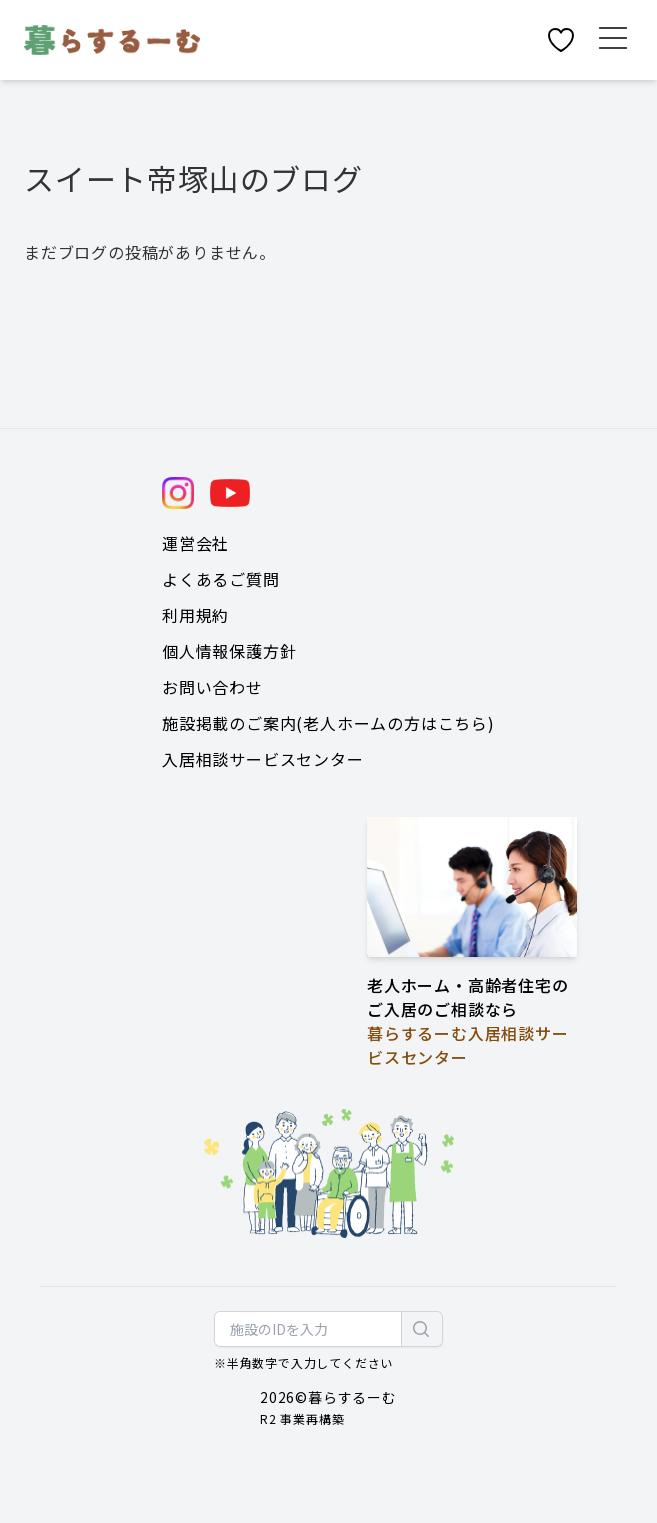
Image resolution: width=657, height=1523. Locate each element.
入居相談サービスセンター (263, 759)
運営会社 (195, 543)
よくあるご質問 (221, 579)
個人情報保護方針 (229, 651)
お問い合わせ (212, 687)
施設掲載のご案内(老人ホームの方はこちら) (328, 723)
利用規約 (195, 615)
